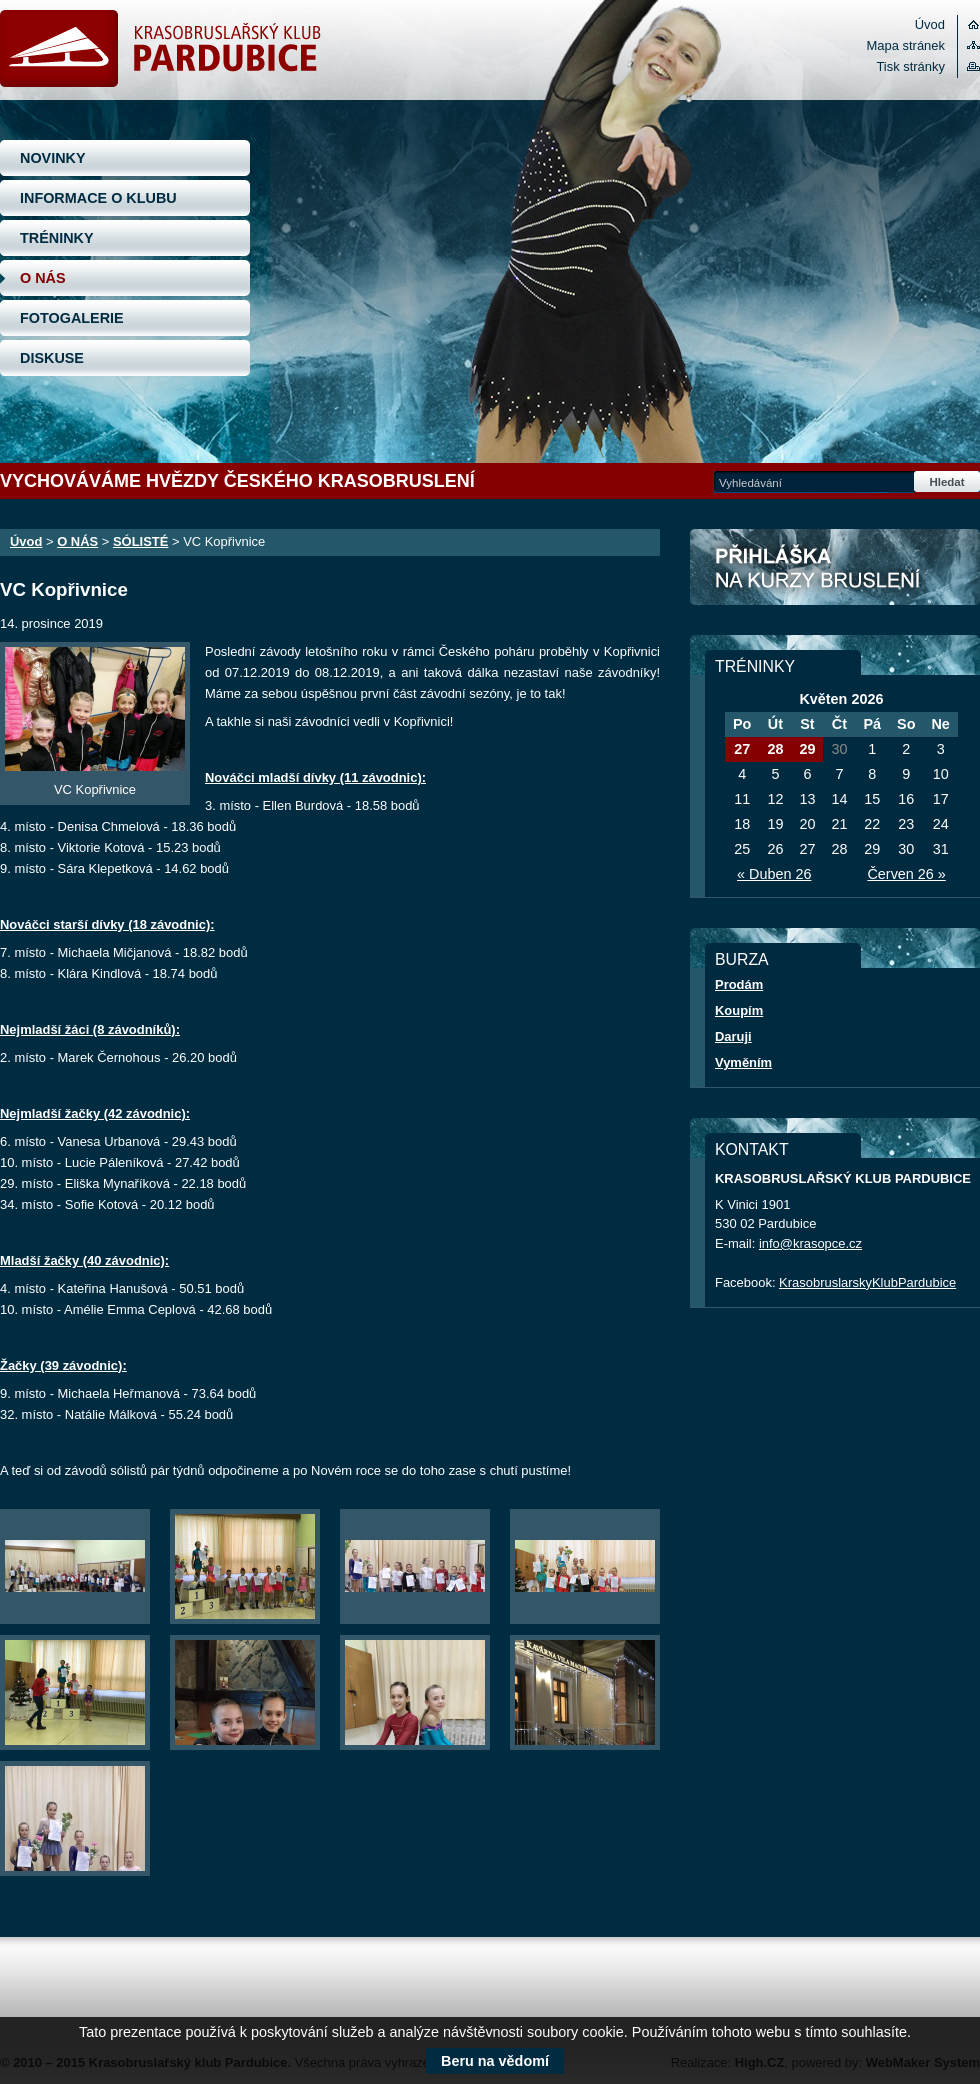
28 (775, 749)
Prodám (739, 984)
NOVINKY (53, 158)
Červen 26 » (906, 874)
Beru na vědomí (495, 2061)
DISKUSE (52, 358)
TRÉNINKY (57, 238)
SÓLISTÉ (140, 541)
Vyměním (743, 1062)
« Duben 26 (774, 874)
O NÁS (43, 278)
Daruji (733, 1036)
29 (807, 749)
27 (742, 749)
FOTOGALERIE (72, 318)
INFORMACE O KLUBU (98, 198)
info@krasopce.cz (810, 1243)
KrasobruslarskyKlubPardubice (867, 1282)
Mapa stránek (906, 45)
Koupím (739, 1010)
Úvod (930, 24)
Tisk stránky (910, 66)
